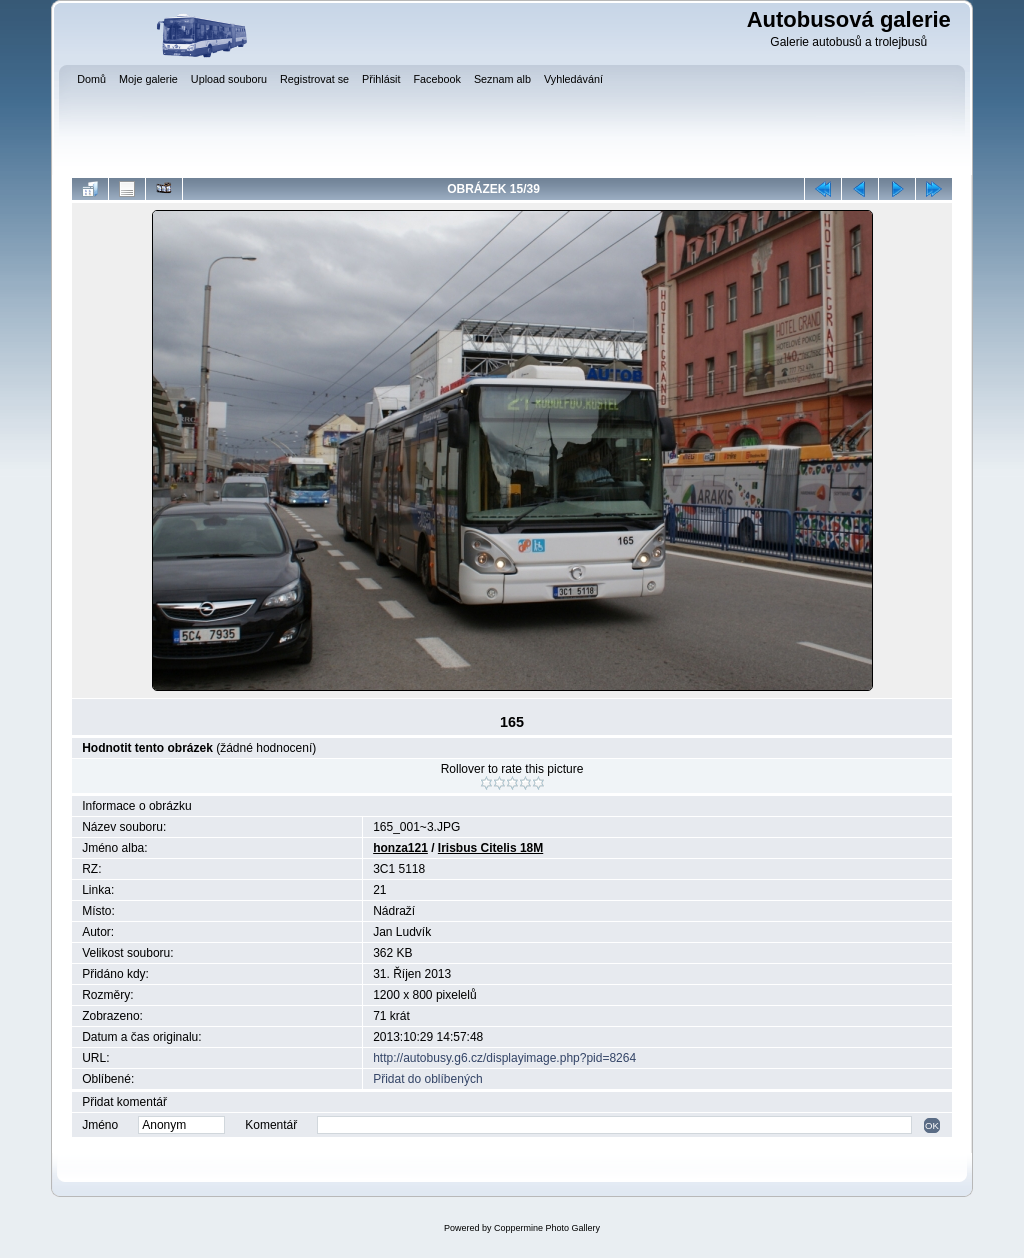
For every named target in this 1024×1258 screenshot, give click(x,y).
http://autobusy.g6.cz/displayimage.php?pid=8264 (504, 1058)
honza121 (400, 848)
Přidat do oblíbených (427, 1079)
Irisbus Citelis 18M (490, 848)
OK (932, 1125)
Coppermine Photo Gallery (547, 1228)
